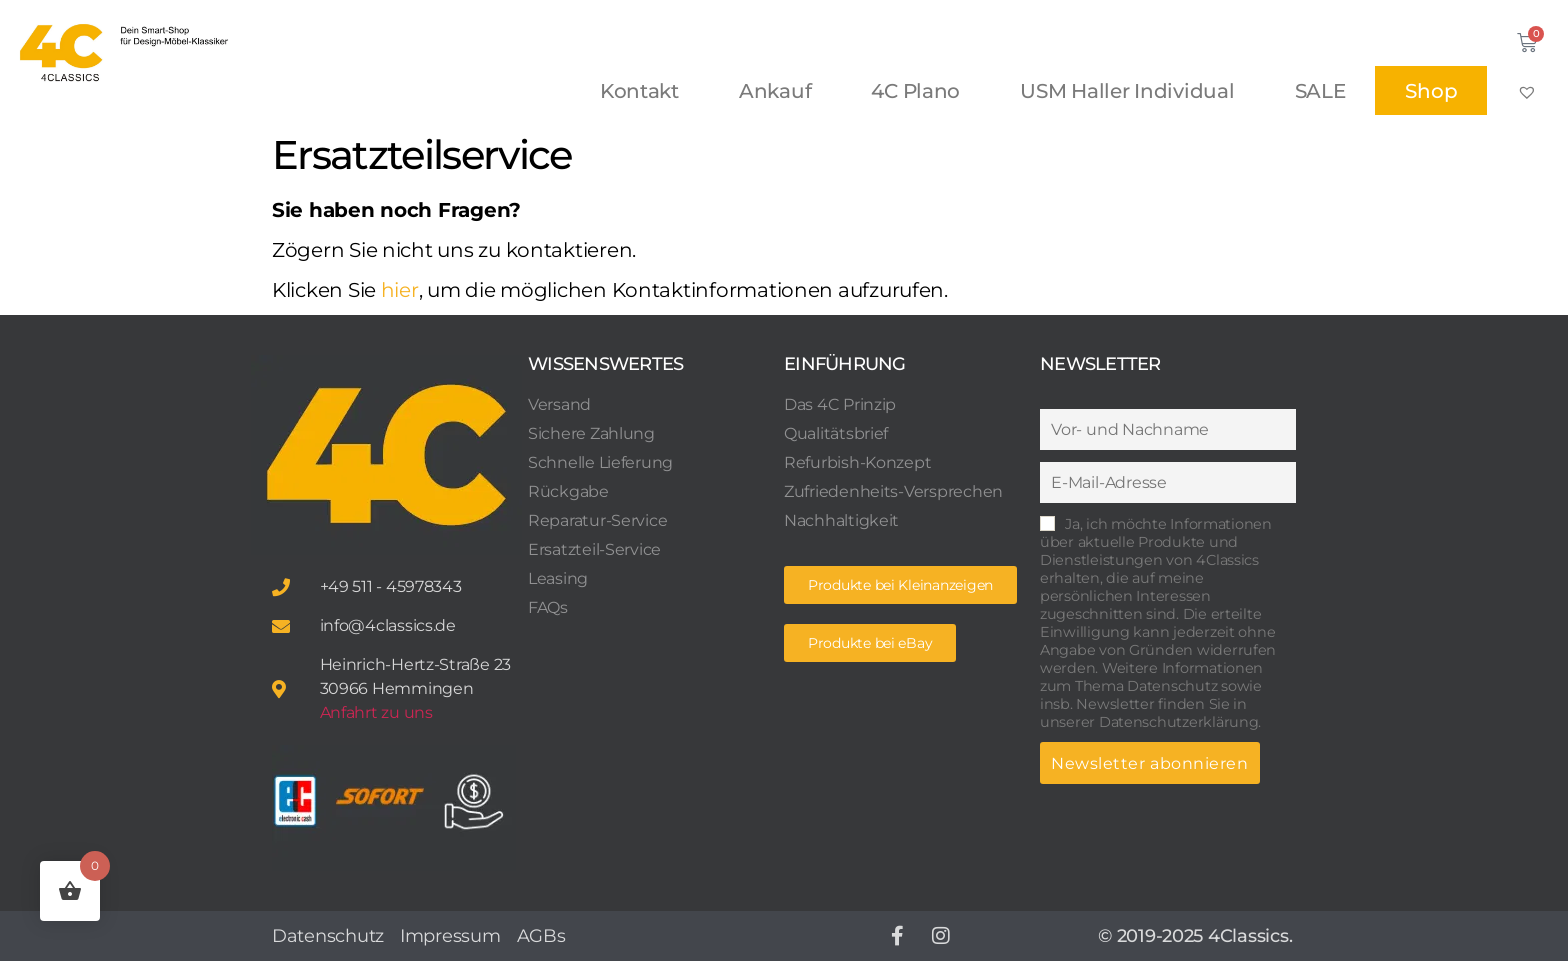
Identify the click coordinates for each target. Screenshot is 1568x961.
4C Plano (915, 91)
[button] (870, 643)
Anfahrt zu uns (376, 712)
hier (400, 290)
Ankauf (775, 91)
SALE (1320, 91)
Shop (1431, 91)
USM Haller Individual (1127, 91)
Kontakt (639, 91)
